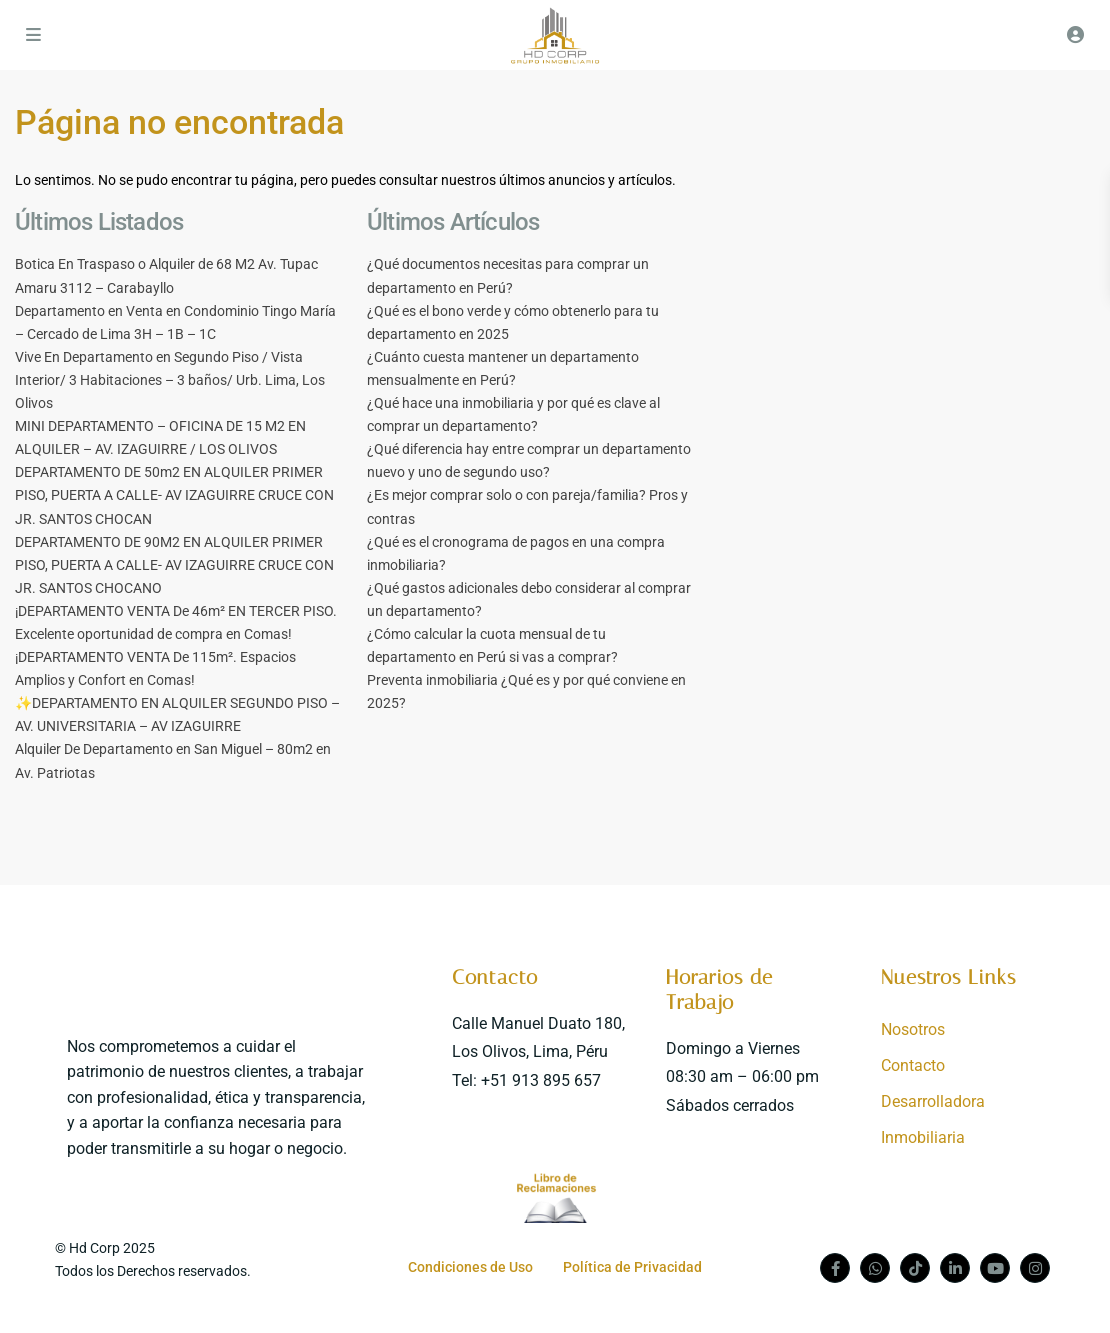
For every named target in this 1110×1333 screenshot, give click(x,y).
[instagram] (1035, 1268)
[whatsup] (875, 1268)
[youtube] (995, 1268)
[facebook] (835, 1268)
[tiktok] (915, 1268)
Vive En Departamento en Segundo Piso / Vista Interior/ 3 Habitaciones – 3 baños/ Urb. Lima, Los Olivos (170, 380)
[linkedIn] (955, 1268)
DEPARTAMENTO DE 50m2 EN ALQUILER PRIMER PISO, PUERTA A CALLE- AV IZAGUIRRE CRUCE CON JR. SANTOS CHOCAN (174, 495)
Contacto (495, 977)
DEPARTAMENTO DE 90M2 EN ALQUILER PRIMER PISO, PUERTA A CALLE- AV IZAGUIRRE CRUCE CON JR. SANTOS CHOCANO (174, 565)
